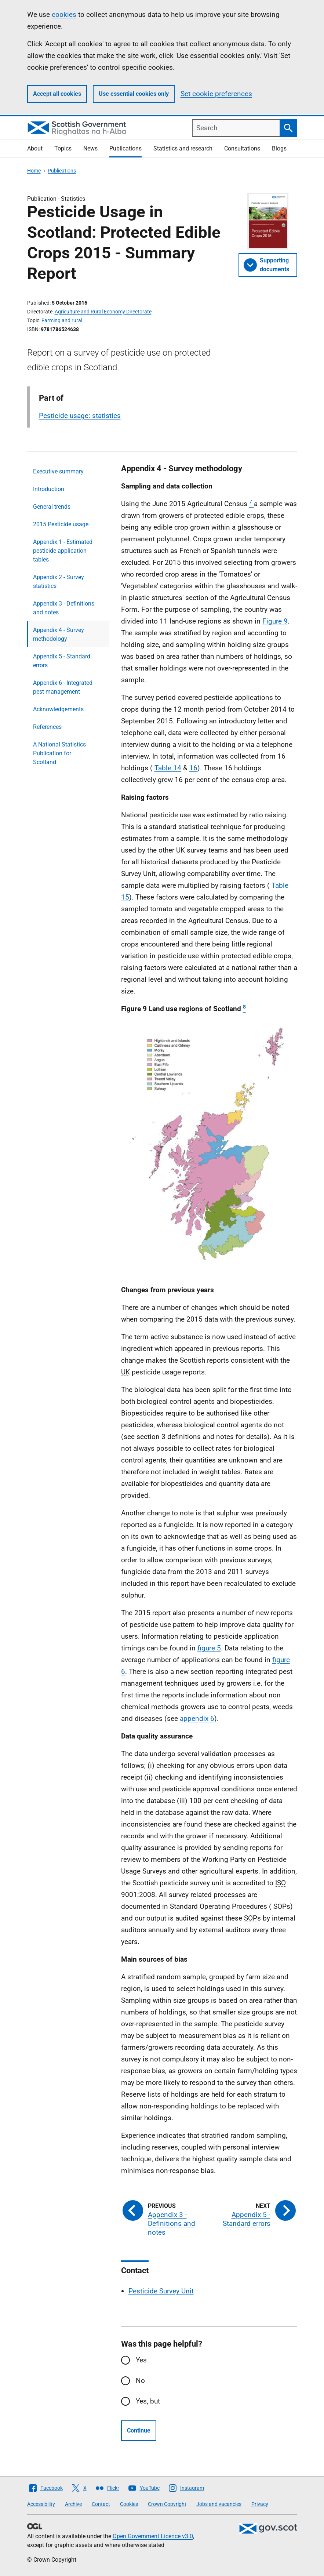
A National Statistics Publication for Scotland (59, 753)
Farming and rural (61, 320)
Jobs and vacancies (218, 2504)
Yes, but (148, 2401)
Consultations (242, 148)
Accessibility (41, 2504)
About (35, 148)
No (140, 2380)
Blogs (279, 148)
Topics (63, 148)
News (90, 148)
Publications (125, 148)
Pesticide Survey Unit (161, 2291)
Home (34, 171)
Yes (141, 2360)
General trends (51, 506)
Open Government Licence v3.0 (153, 2536)
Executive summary (58, 471)
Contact (101, 2504)
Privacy (259, 2504)
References (47, 726)
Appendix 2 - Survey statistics (58, 581)
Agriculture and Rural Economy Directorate (103, 312)
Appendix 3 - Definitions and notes (63, 608)
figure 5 (209, 1648)
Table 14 (167, 768)
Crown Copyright (167, 2504)
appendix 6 (197, 1718)
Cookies (129, 2504)
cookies (64, 14)
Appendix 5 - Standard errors (61, 661)
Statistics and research (182, 148)
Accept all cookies (57, 93)
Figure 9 (275, 621)
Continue (138, 2430)
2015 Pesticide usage (60, 524)
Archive (73, 2504)
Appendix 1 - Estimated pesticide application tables (62, 550)
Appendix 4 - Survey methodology (58, 634)
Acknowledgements (58, 709)
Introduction (48, 489)
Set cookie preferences (216, 94)
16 (193, 768)
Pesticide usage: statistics (80, 415)
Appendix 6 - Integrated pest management (62, 687)
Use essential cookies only (134, 93)
